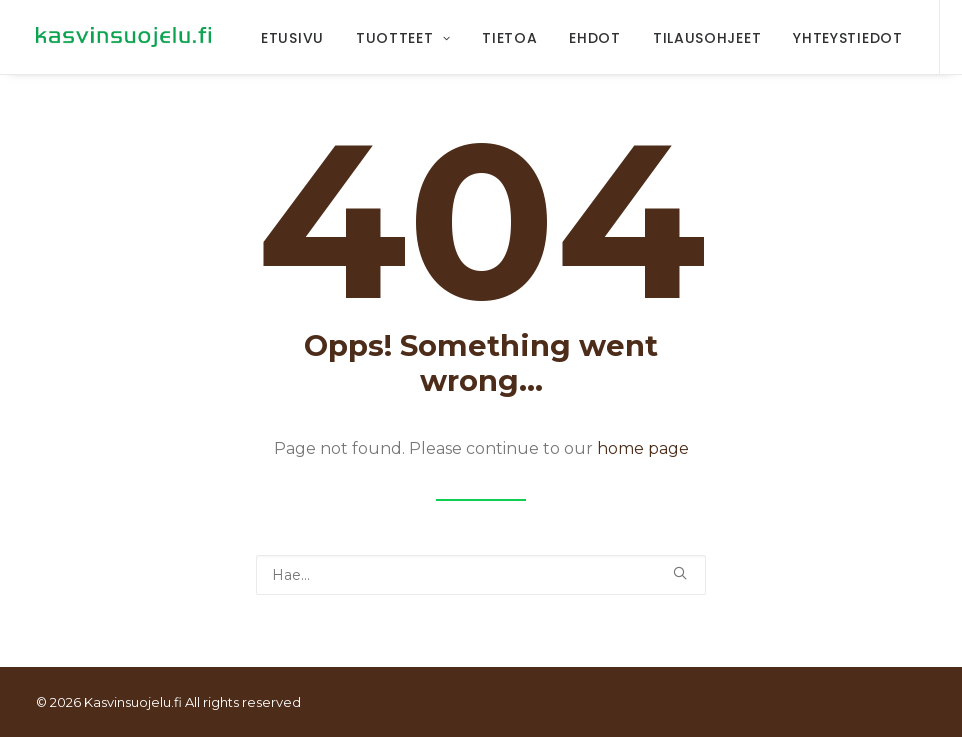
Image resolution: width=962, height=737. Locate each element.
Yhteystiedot (847, 38)
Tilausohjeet (707, 38)
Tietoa (509, 38)
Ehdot (595, 38)
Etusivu (292, 38)
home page (643, 448)
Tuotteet (403, 38)
